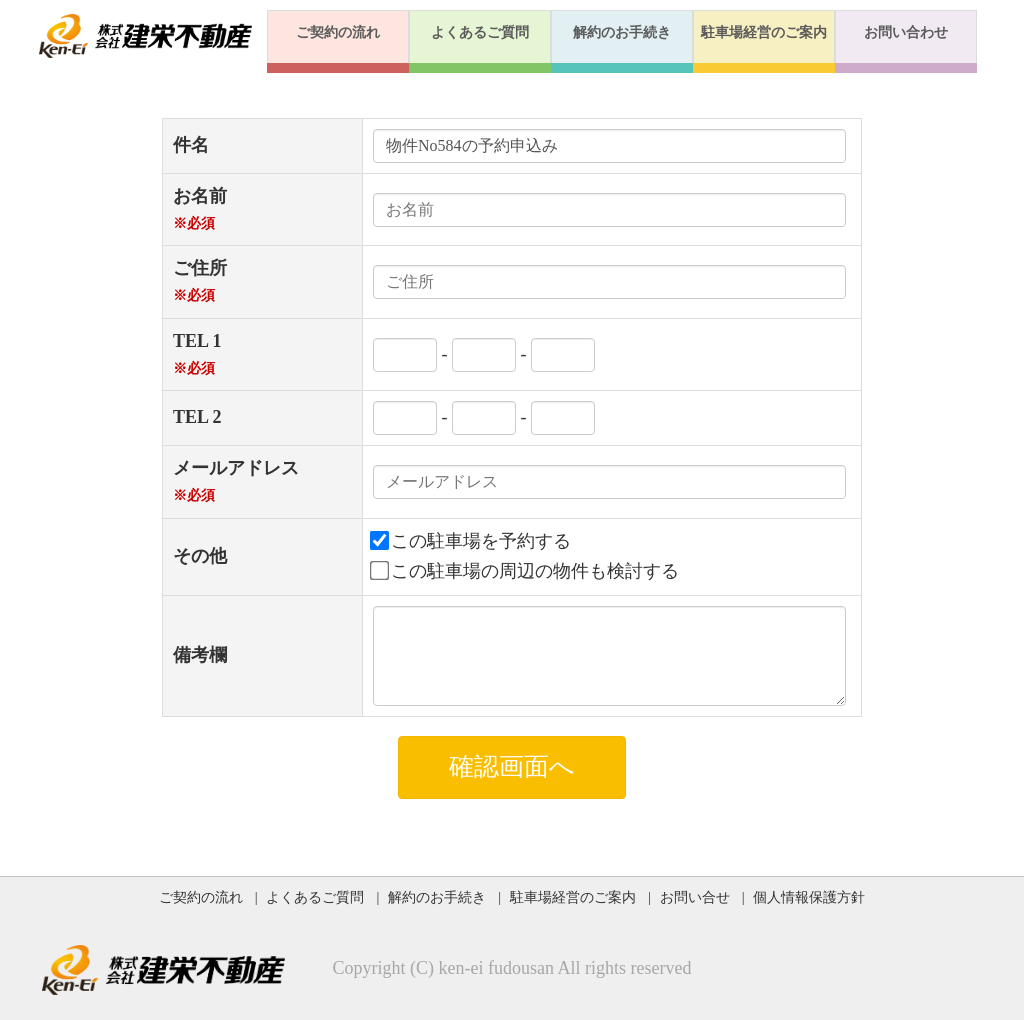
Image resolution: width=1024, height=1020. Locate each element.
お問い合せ (695, 897)
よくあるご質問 (480, 32)
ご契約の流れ (338, 32)
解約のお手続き (622, 32)
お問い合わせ (906, 32)
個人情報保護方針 (809, 897)
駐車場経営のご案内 (764, 32)
